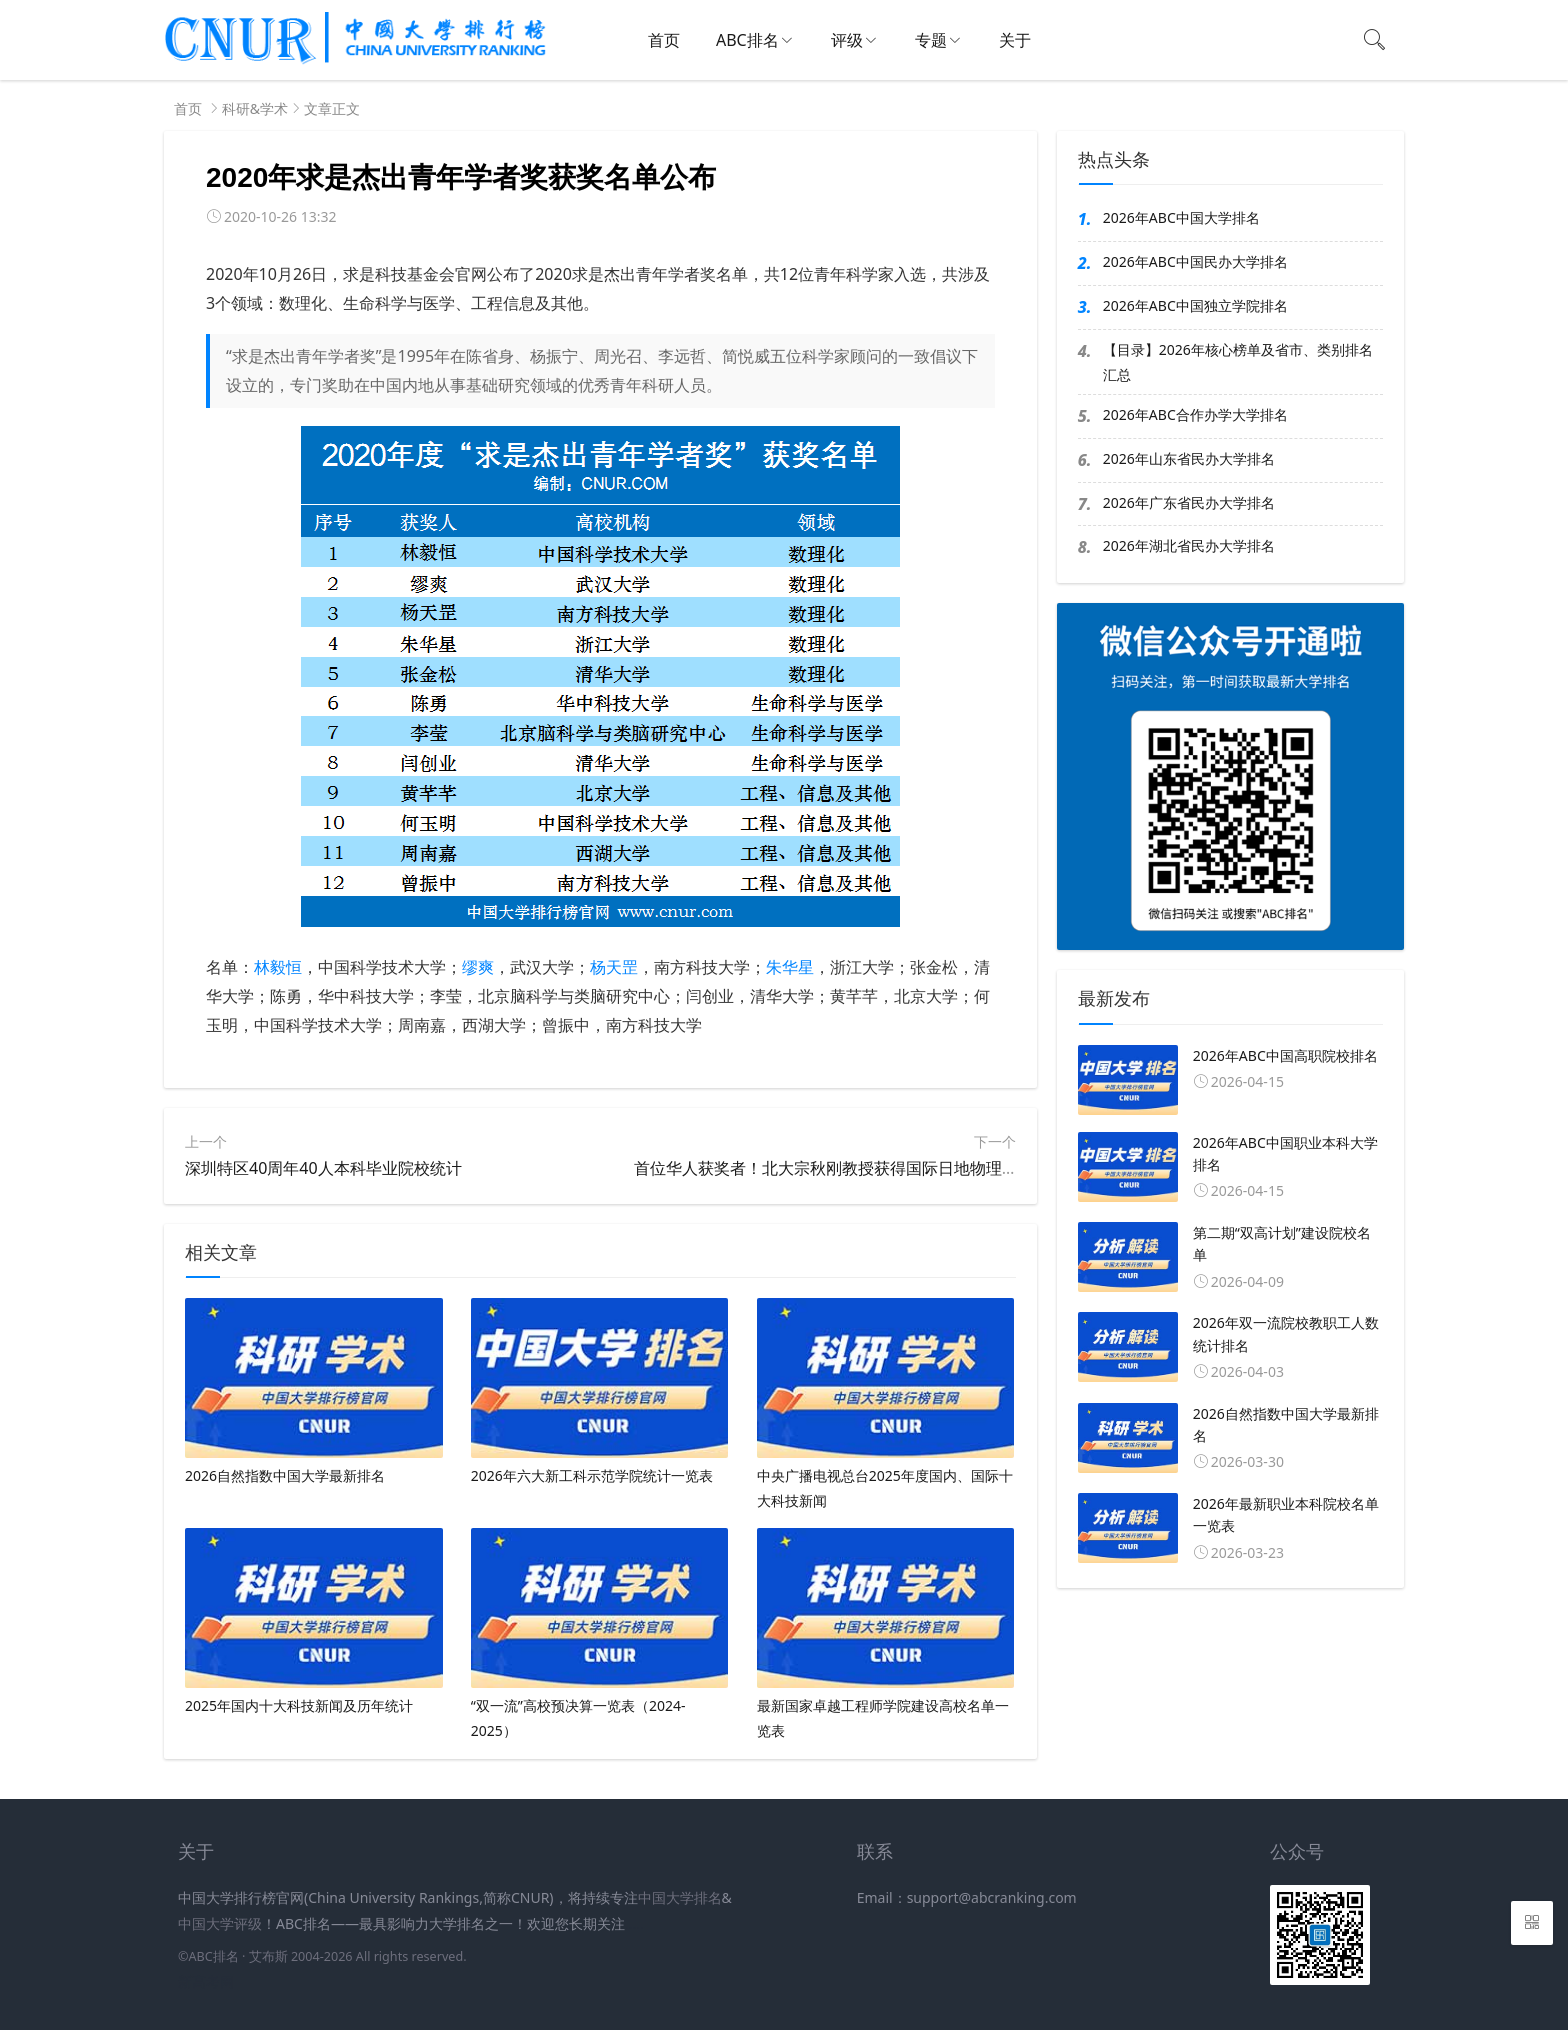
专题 (931, 40)
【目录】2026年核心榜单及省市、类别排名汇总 (1238, 362)
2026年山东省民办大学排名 (1189, 458)
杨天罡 (614, 967)
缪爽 (478, 967)
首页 (664, 40)
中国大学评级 (220, 1923)
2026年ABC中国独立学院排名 (1195, 305)
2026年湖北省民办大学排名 (1189, 545)
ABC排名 (747, 40)
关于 (1015, 40)
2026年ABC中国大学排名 (1181, 217)
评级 (847, 40)
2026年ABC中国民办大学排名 (1195, 261)
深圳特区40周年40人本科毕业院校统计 (323, 1168)
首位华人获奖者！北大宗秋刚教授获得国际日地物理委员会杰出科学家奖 (890, 1168)
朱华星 (790, 967)
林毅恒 (278, 967)
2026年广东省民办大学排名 (1189, 502)
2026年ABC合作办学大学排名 (1195, 414)
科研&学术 (255, 108)
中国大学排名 (680, 1897)
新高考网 (206, 1981)
